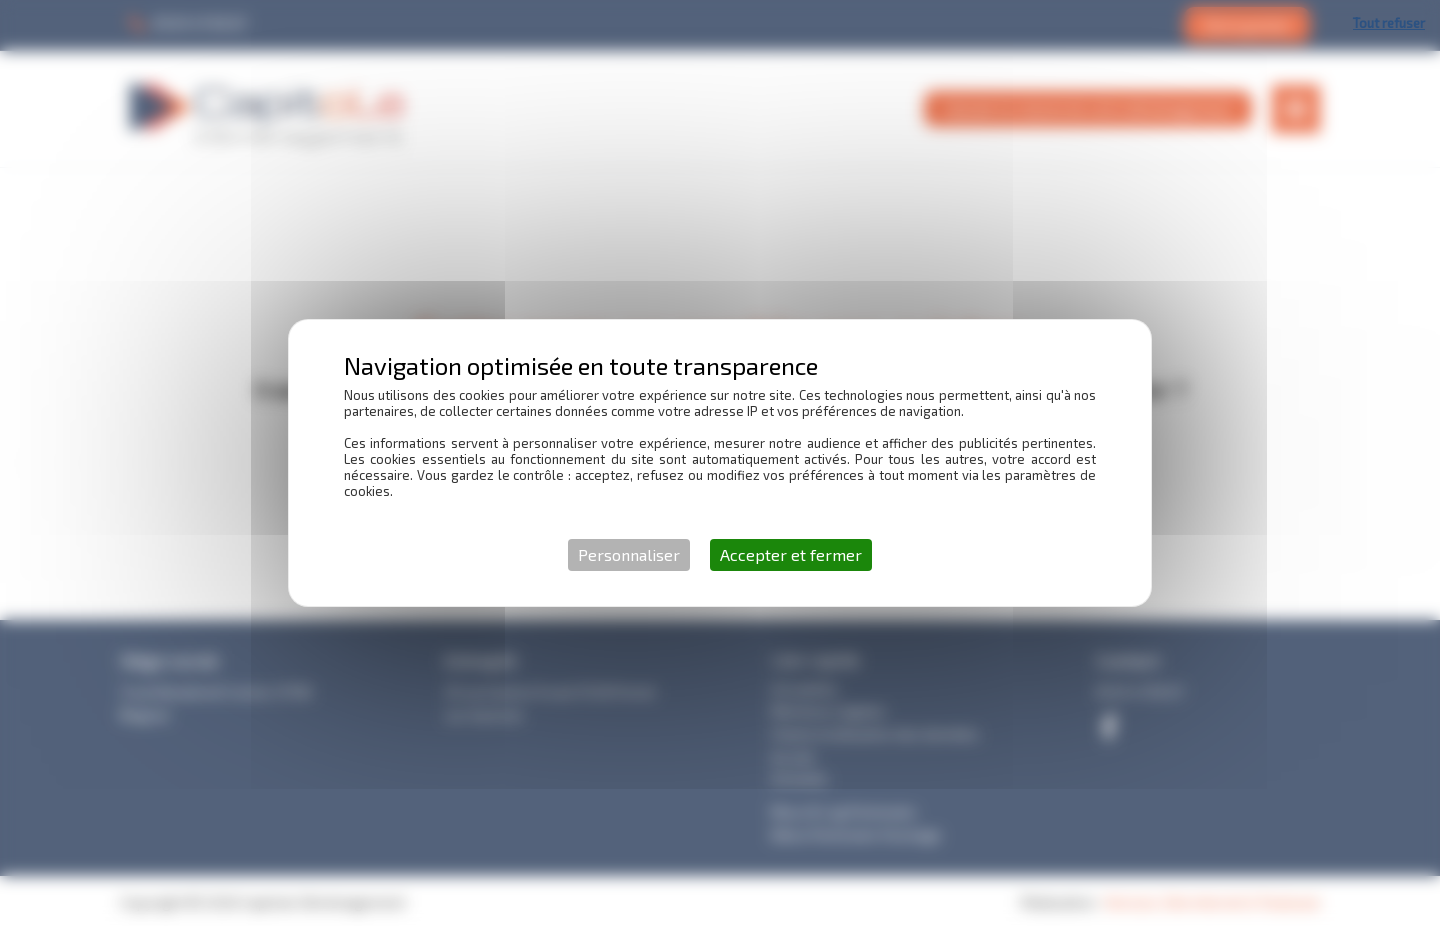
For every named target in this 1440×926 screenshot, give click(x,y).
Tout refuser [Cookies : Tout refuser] (1389, 23)
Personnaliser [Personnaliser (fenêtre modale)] (629, 554)
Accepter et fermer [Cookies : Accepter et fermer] (791, 554)
